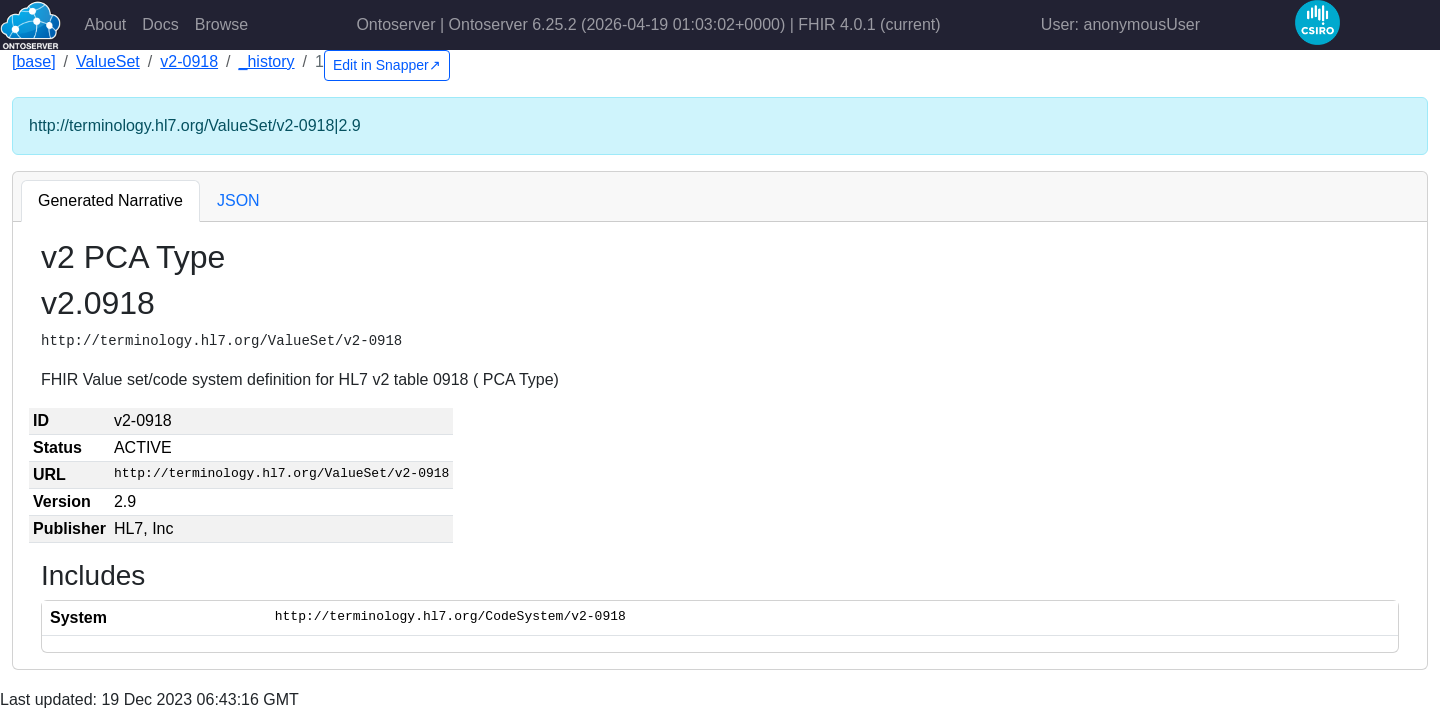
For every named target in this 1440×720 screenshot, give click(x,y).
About (106, 24)
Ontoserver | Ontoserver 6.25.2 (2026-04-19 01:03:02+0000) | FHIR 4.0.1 (648, 24)
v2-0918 (189, 61)
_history (267, 61)
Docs (160, 24)
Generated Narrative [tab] (110, 200)
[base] (34, 61)
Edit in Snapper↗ (387, 65)
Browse (221, 24)
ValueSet (108, 61)
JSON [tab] (238, 200)
